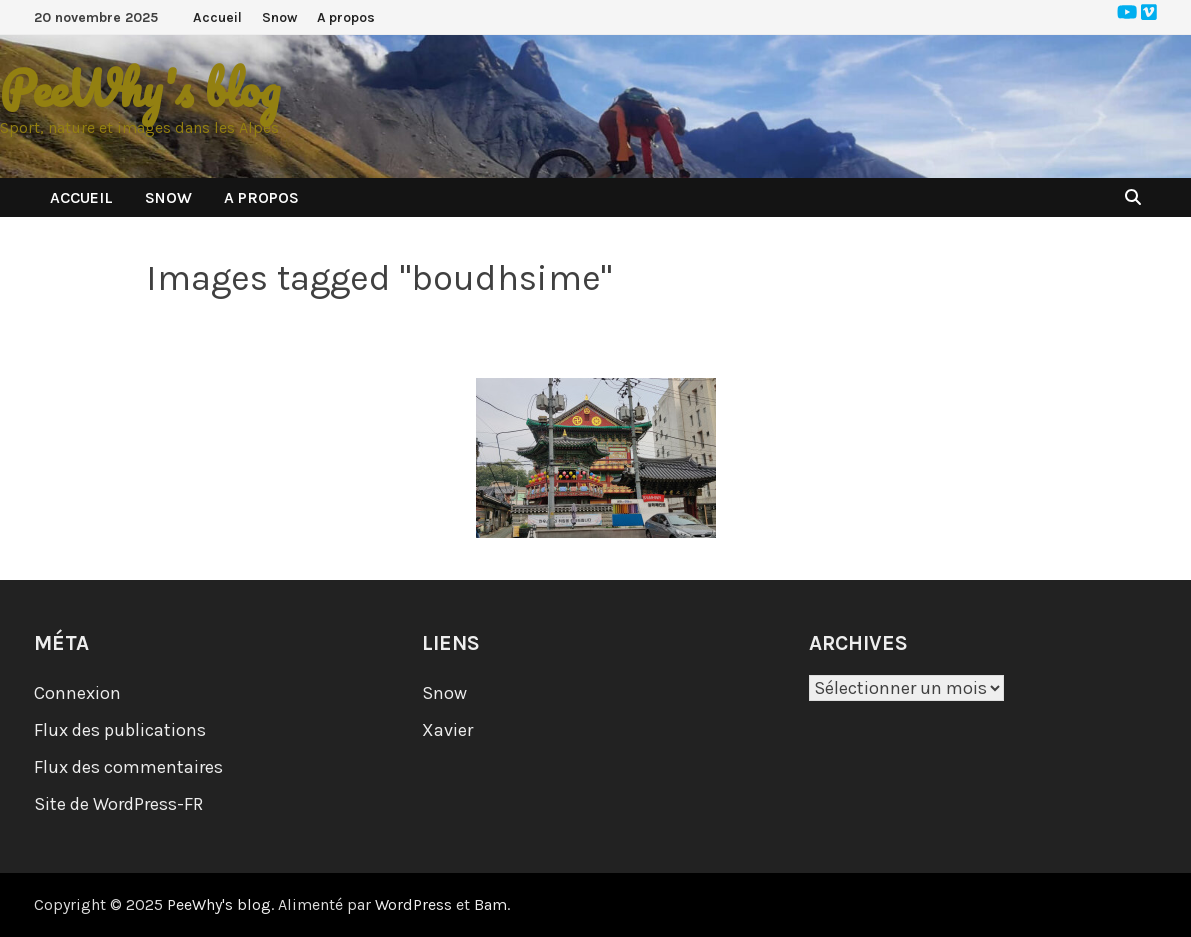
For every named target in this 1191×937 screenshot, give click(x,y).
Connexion (77, 693)
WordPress (413, 904)
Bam (490, 904)
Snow (279, 17)
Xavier (447, 730)
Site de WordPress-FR (118, 804)
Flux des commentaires (128, 767)
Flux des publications (120, 730)
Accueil (217, 17)
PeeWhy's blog (140, 88)
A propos (346, 17)
